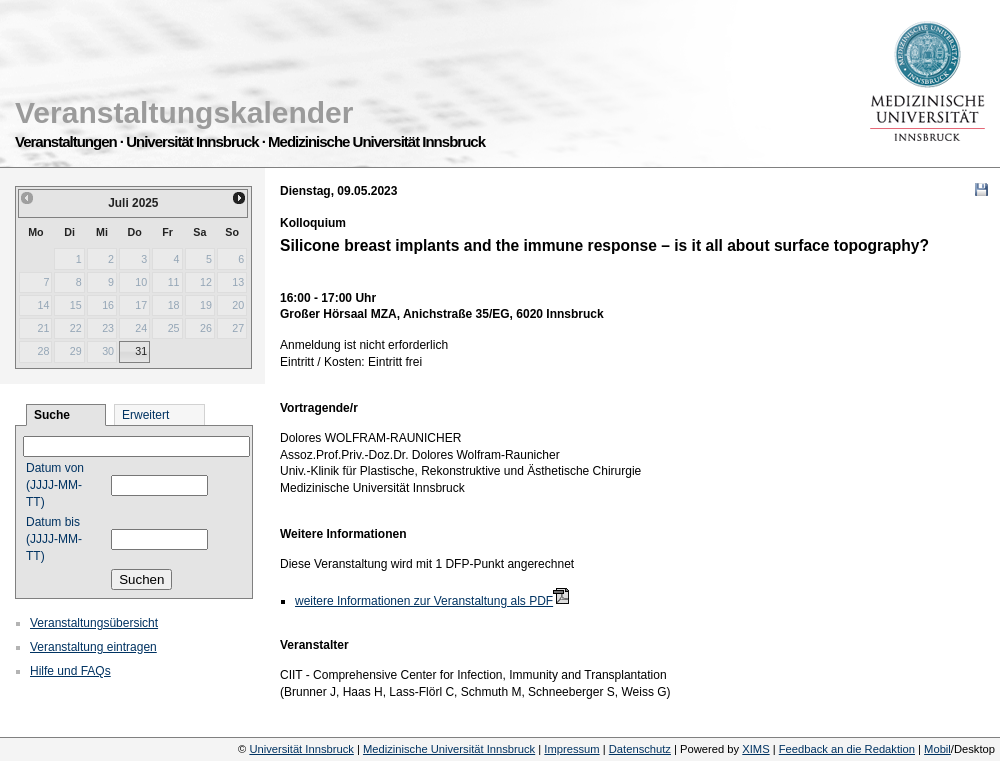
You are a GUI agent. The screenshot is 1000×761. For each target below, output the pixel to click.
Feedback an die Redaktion (847, 749)
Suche (52, 415)
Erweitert (145, 415)
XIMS (755, 749)
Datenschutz (640, 749)
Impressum (571, 749)
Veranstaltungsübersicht (94, 623)
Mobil (937, 749)
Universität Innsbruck (301, 749)
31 (141, 351)
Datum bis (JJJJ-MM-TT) (54, 539)
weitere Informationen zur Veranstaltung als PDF (424, 601)
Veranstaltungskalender (184, 112)
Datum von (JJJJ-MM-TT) (55, 485)
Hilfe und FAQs (70, 671)
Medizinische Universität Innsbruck (449, 749)
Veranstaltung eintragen (93, 647)
